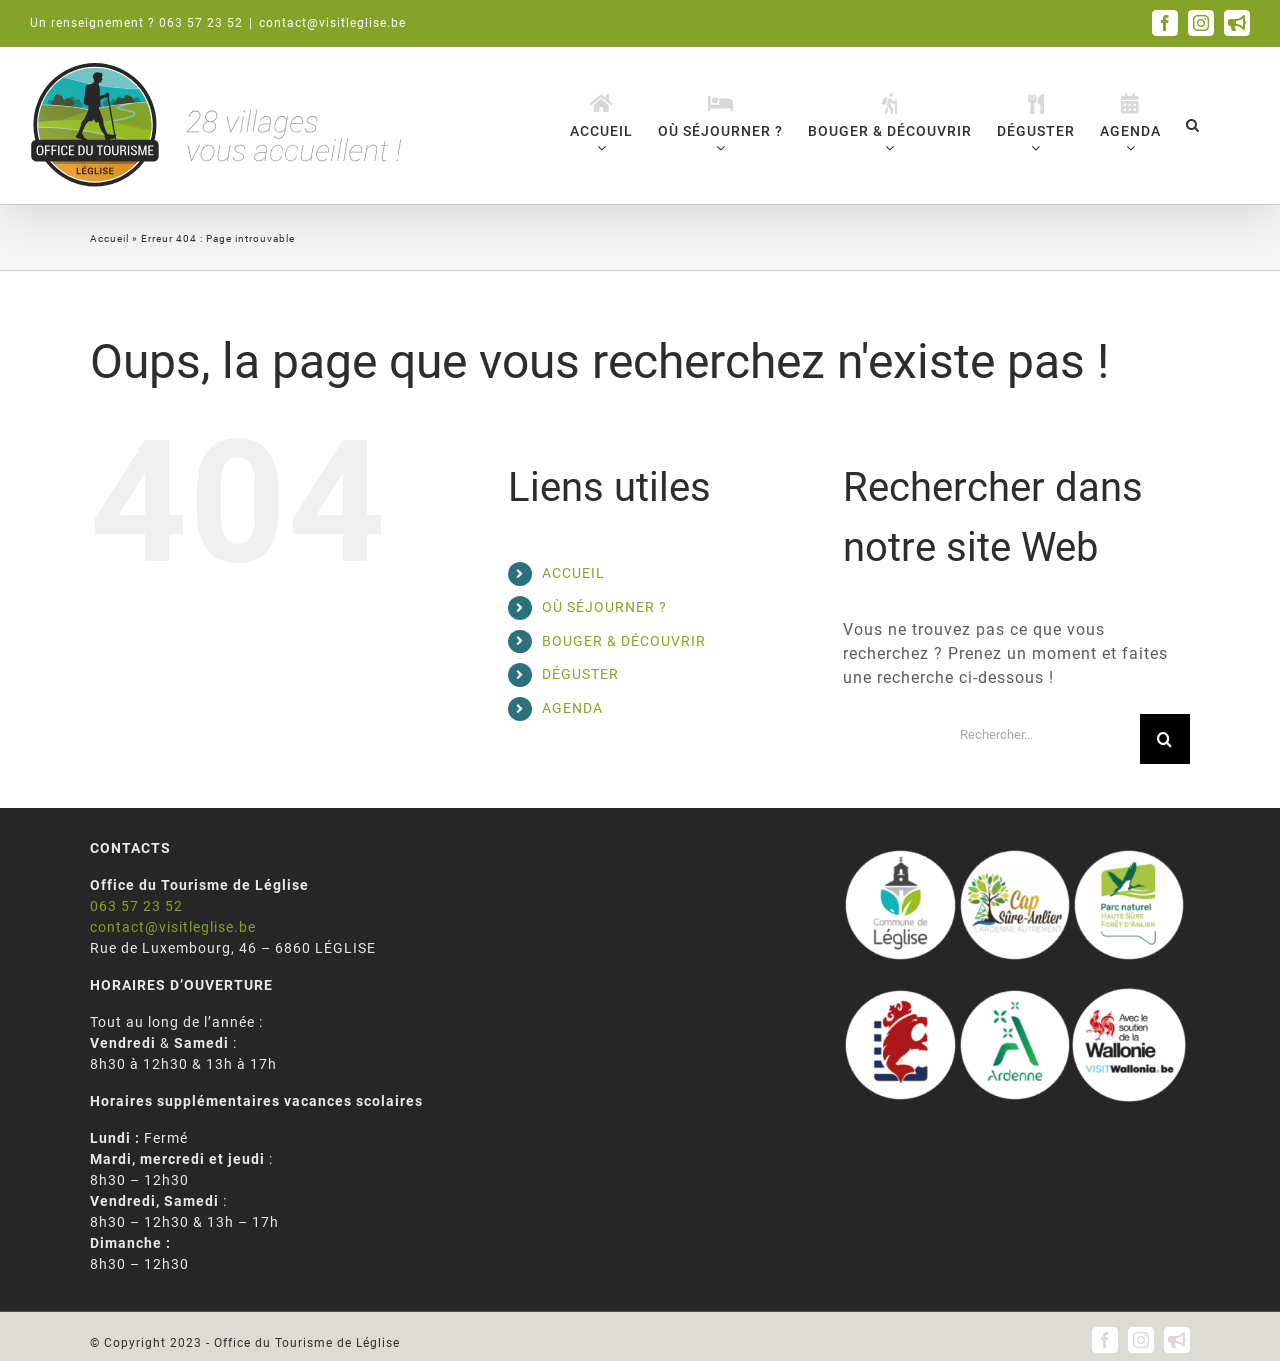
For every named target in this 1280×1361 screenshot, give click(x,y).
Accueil (109, 238)
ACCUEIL (573, 573)
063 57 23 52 (136, 906)
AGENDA (572, 708)
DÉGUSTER (580, 674)
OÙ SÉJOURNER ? (604, 607)
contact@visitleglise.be (332, 23)
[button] (1193, 124)
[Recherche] (1165, 739)
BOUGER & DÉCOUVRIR (624, 641)
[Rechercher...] (1042, 735)
